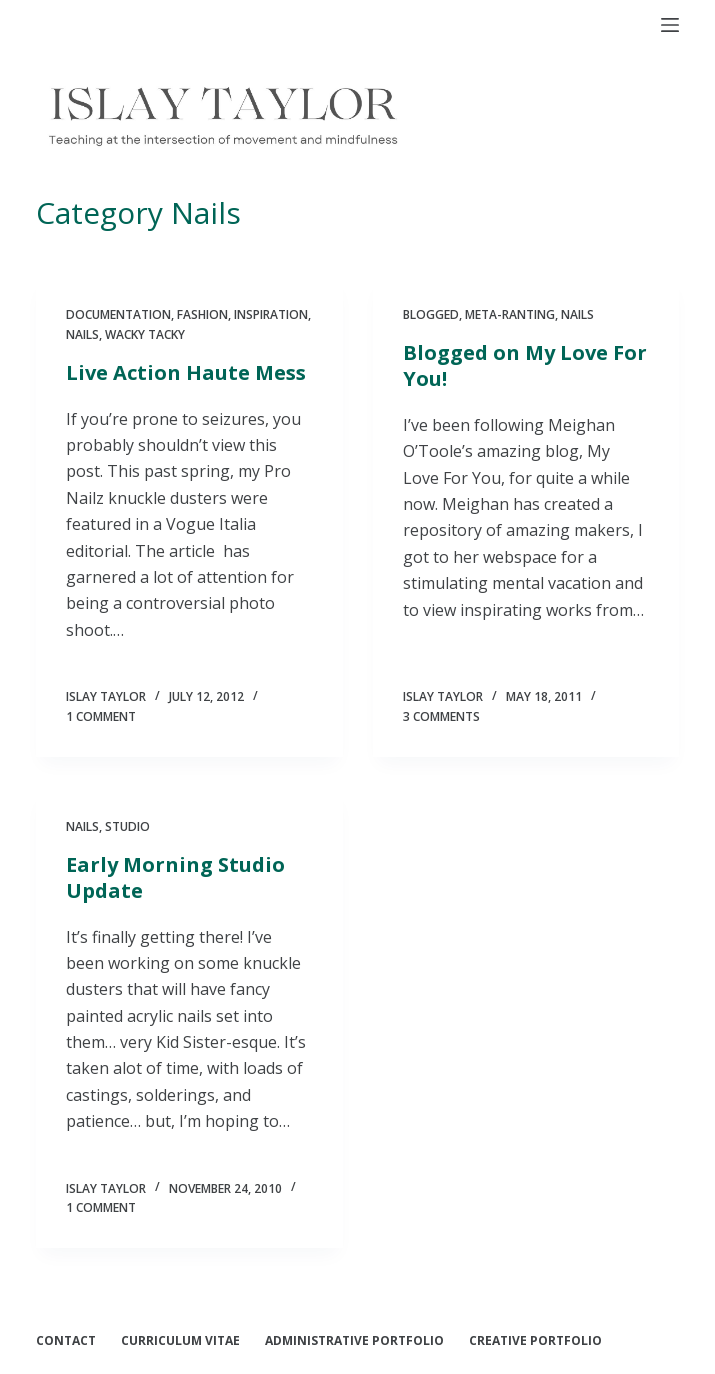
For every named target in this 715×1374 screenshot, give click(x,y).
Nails (82, 334)
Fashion (202, 314)
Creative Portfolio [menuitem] (535, 1341)
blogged (431, 314)
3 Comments (441, 716)
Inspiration (271, 314)
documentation (118, 314)
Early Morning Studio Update (175, 877)
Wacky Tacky (145, 334)
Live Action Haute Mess (186, 372)
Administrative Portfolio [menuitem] (354, 1341)
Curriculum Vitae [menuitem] (180, 1341)
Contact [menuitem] (66, 1341)
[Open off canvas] (670, 25)
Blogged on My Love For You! (525, 365)
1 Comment (101, 716)
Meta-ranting (510, 314)
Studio (127, 826)
